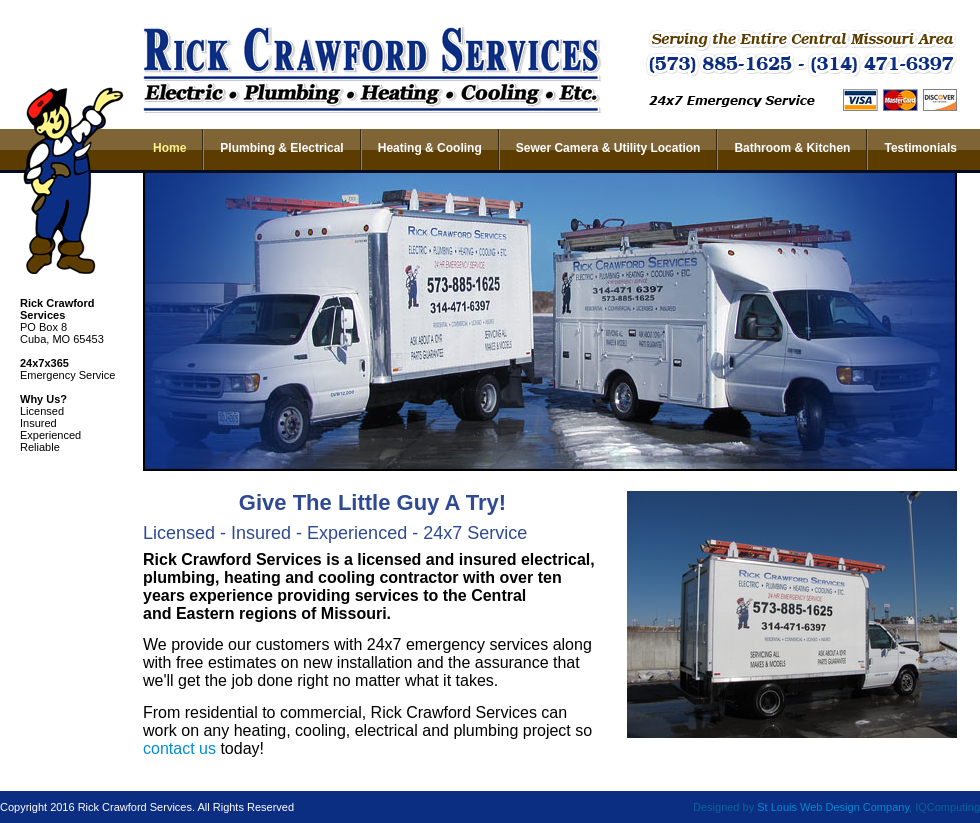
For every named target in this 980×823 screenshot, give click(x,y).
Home (169, 148)
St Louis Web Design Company (833, 807)
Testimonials (920, 148)
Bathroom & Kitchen (792, 148)
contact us (179, 748)
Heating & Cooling (430, 148)
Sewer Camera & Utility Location (608, 148)
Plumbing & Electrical (281, 148)
